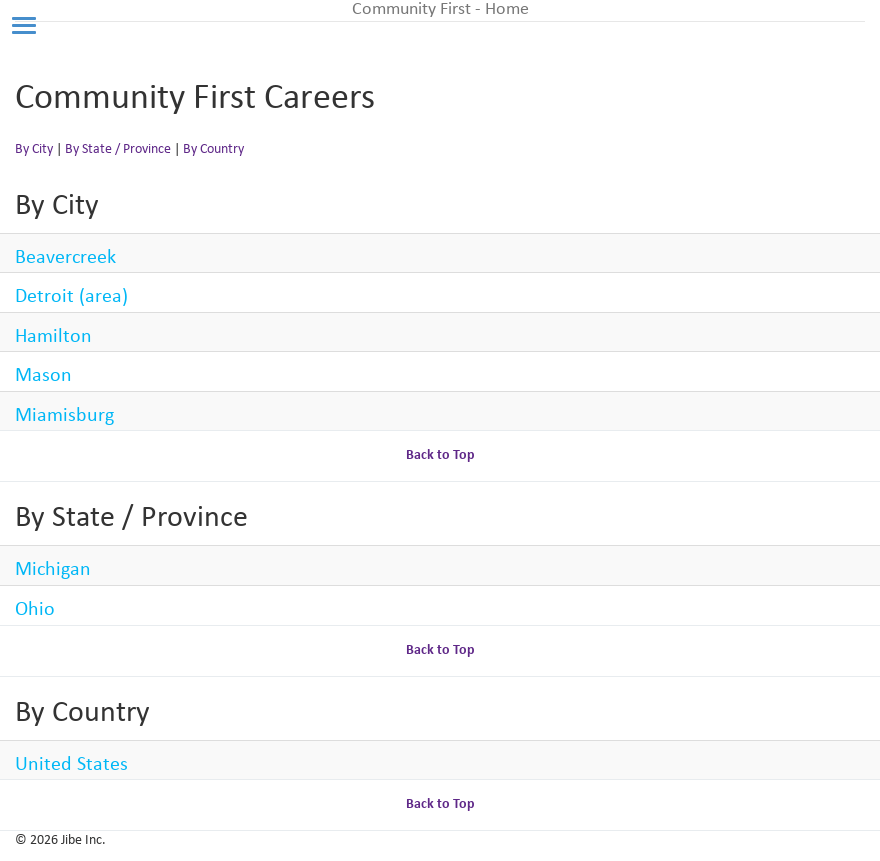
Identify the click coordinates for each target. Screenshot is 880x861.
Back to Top (440, 455)
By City (34, 149)
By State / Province (118, 149)
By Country (213, 149)
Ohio (35, 610)
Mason (43, 376)
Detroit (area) (71, 297)
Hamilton (53, 337)
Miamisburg (64, 416)
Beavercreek (65, 258)
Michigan (53, 570)
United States (71, 765)
